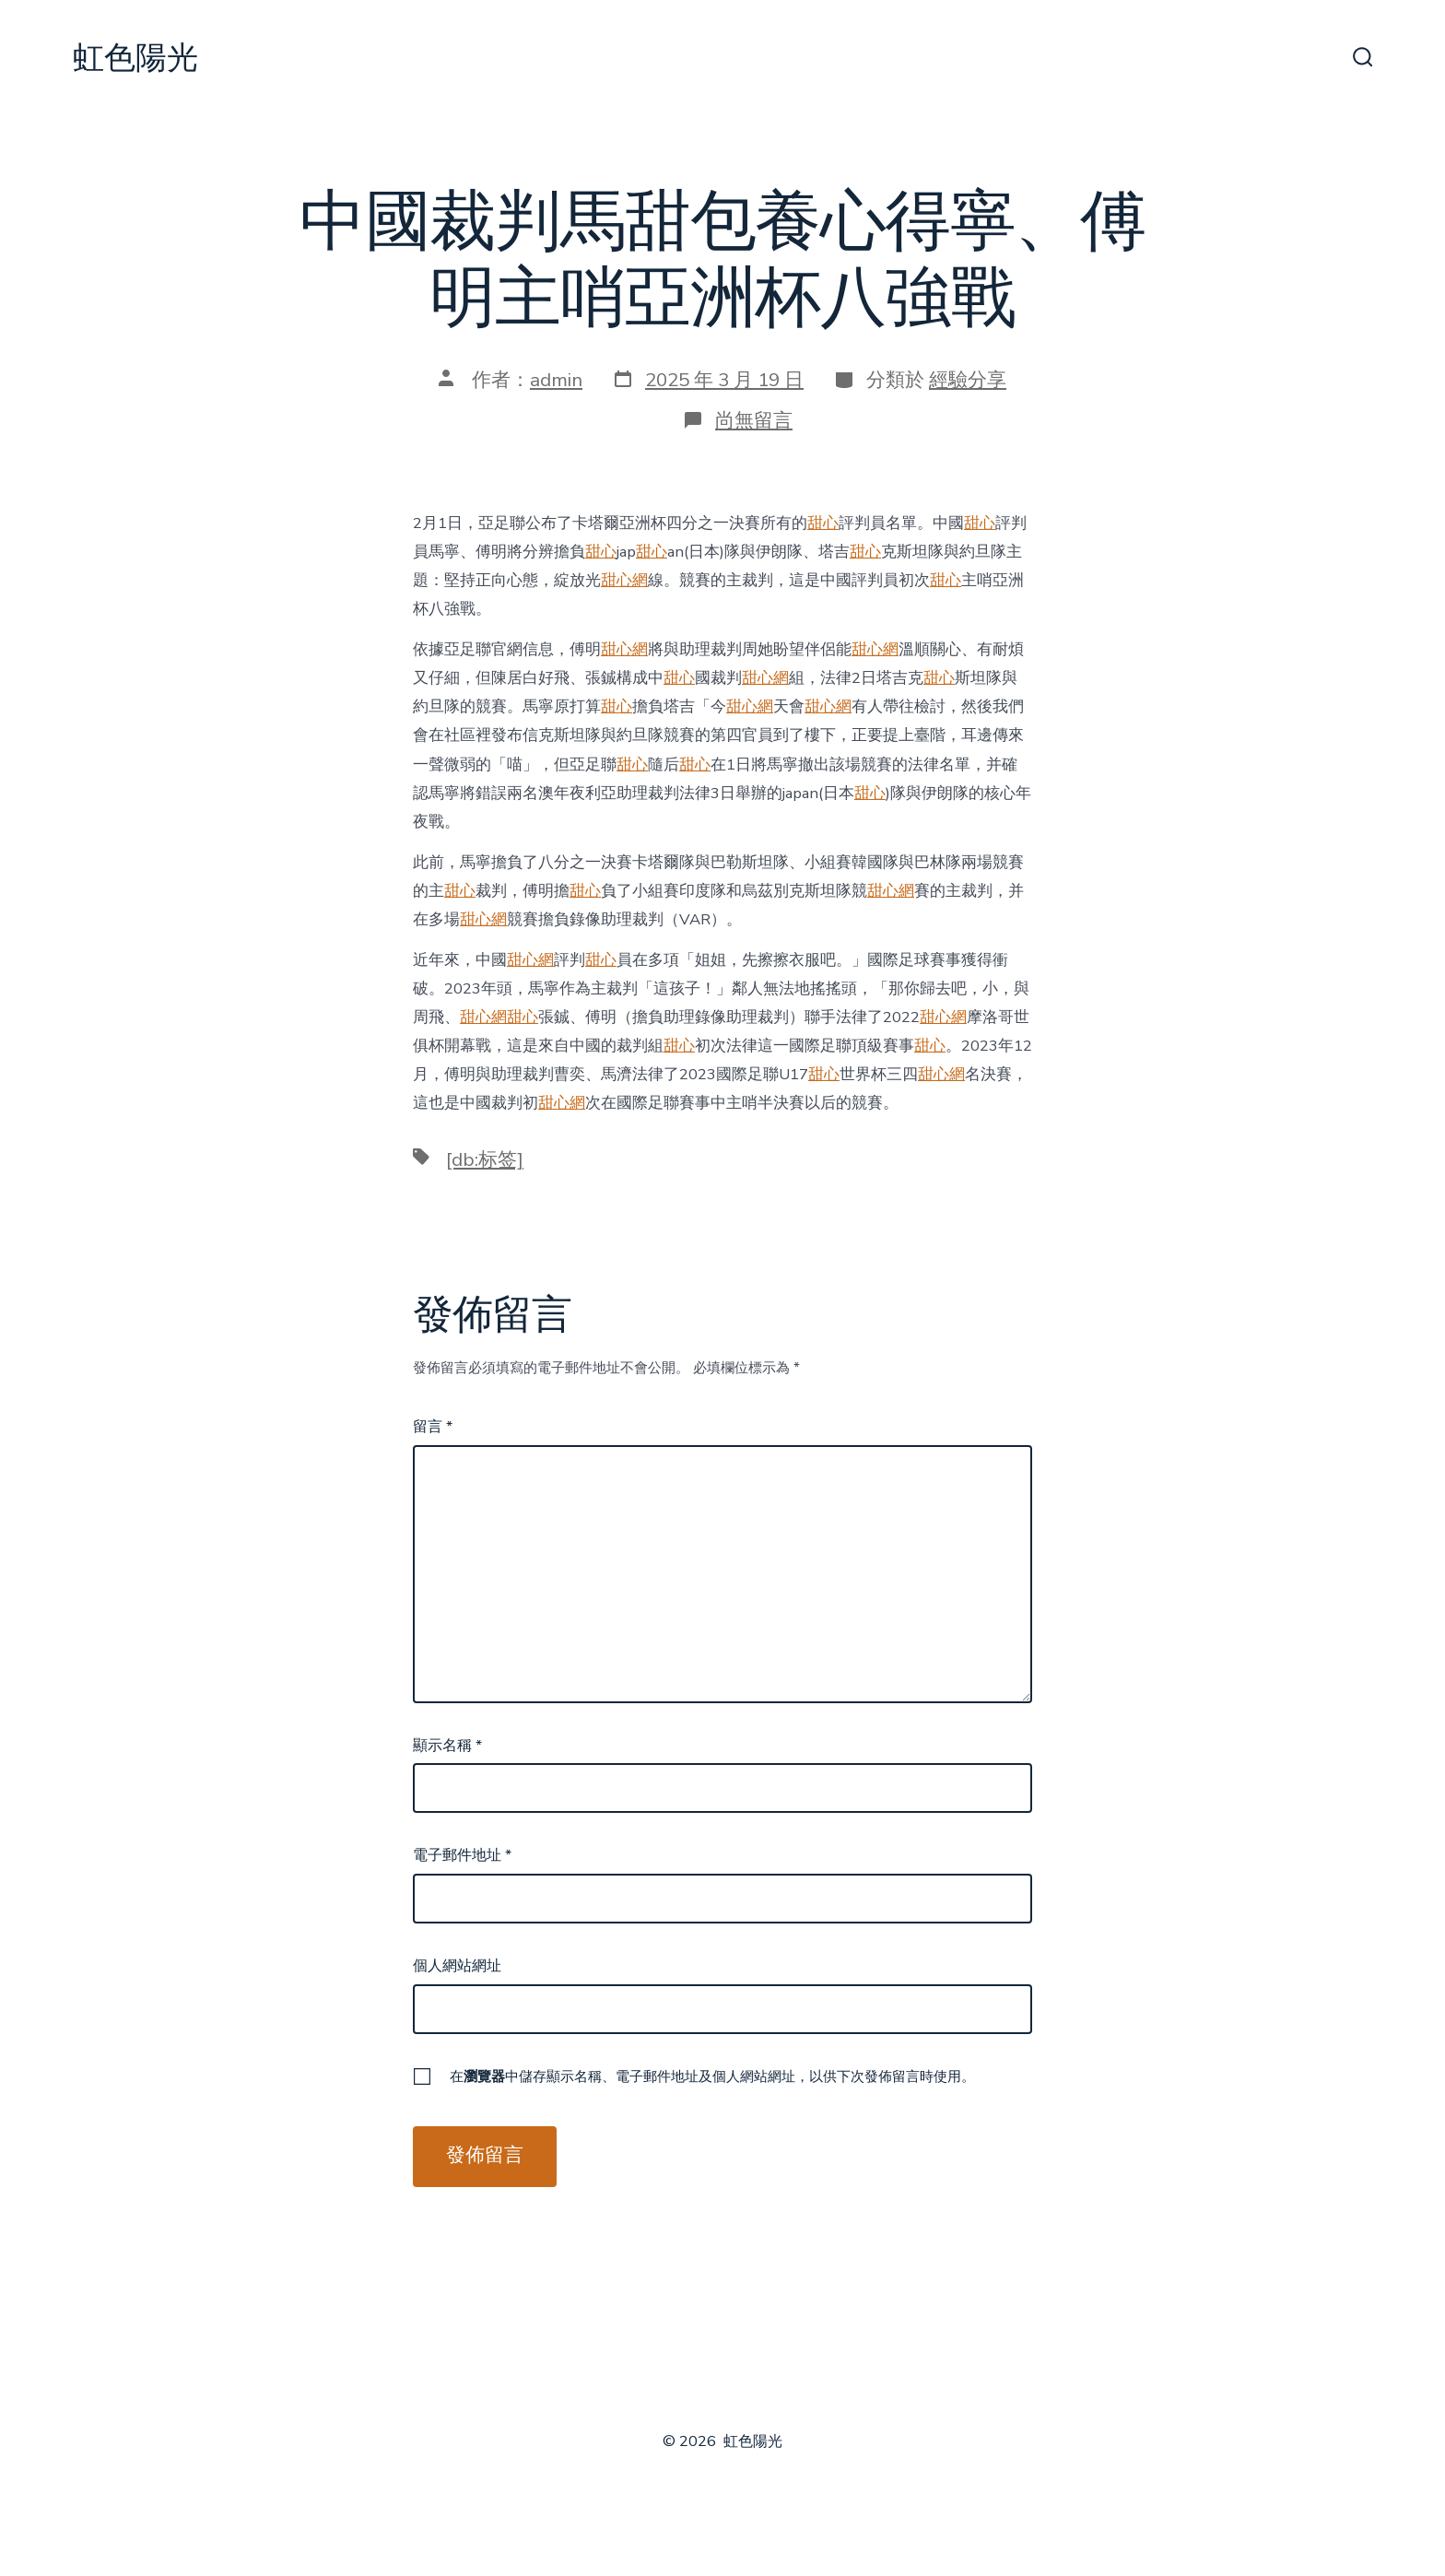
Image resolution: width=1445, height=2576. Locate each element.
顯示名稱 (447, 1745)
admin (556, 380)
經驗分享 (967, 380)
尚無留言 (754, 420)
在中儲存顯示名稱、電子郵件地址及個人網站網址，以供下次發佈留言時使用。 (712, 2076)
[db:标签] (484, 1159)
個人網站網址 (457, 1966)
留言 (432, 1427)
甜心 (823, 523)
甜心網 (624, 580)
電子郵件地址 (462, 1855)
